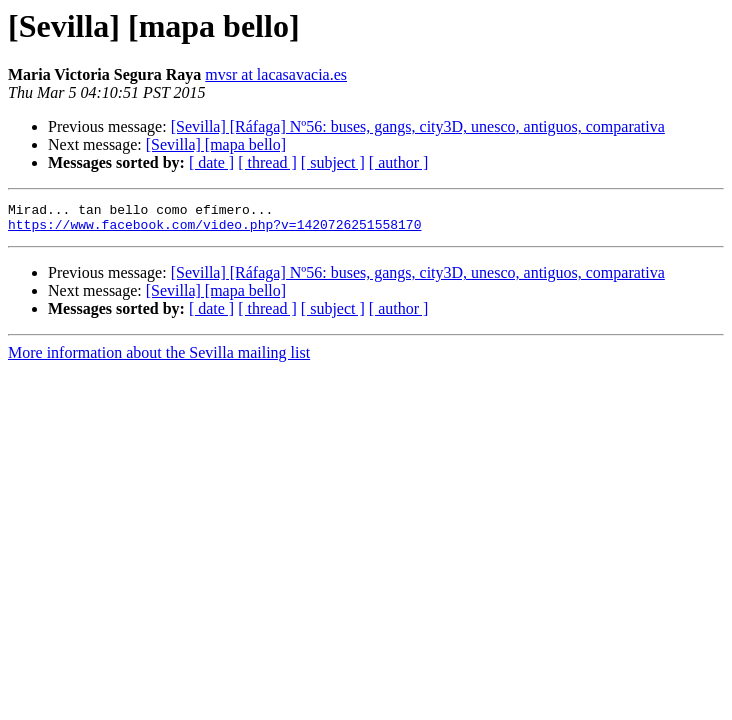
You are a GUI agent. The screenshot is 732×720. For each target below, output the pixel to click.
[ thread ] (267, 162)
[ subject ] (333, 162)
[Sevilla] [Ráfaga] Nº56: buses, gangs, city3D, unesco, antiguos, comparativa (418, 126)
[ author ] (399, 162)
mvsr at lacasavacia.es (276, 74)
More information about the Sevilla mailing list (159, 358)
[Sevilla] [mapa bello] (216, 144)
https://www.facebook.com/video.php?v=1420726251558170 (214, 230)
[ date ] (211, 162)
